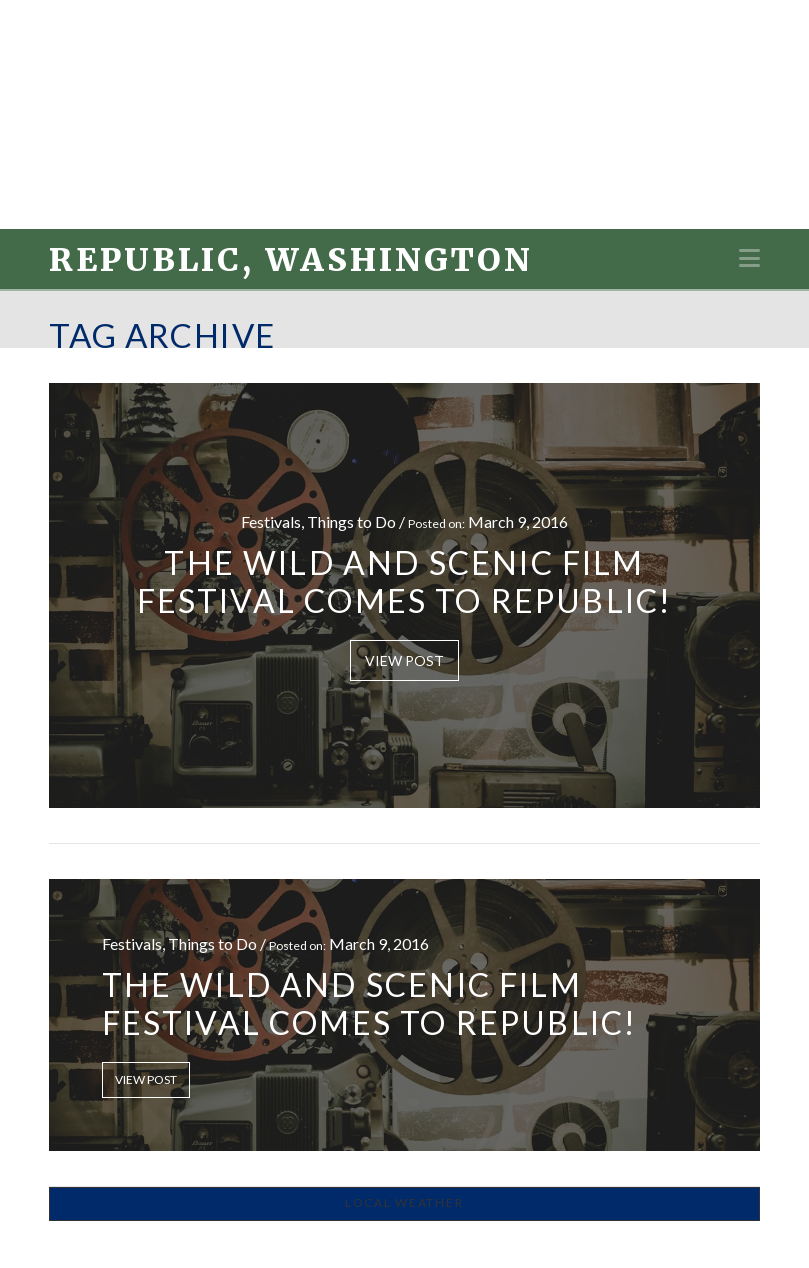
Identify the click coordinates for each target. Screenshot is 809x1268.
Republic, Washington (291, 260)
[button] (749, 258)
